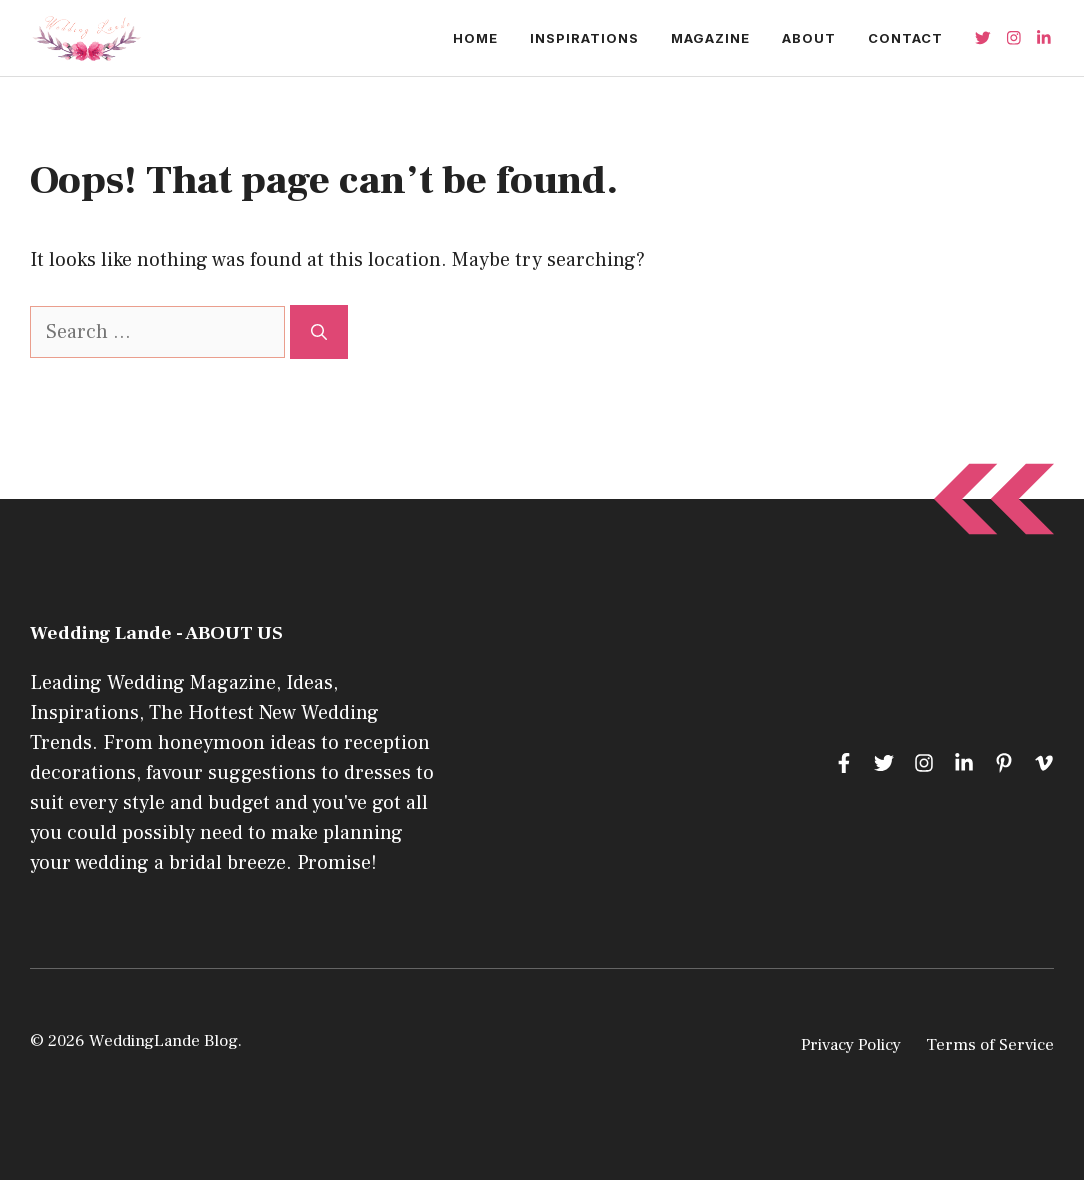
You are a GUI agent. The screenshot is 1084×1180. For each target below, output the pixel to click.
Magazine (710, 38)
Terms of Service (990, 1045)
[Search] (319, 332)
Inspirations (584, 38)
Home (475, 38)
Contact (905, 38)
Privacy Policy (851, 1045)
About (809, 38)
